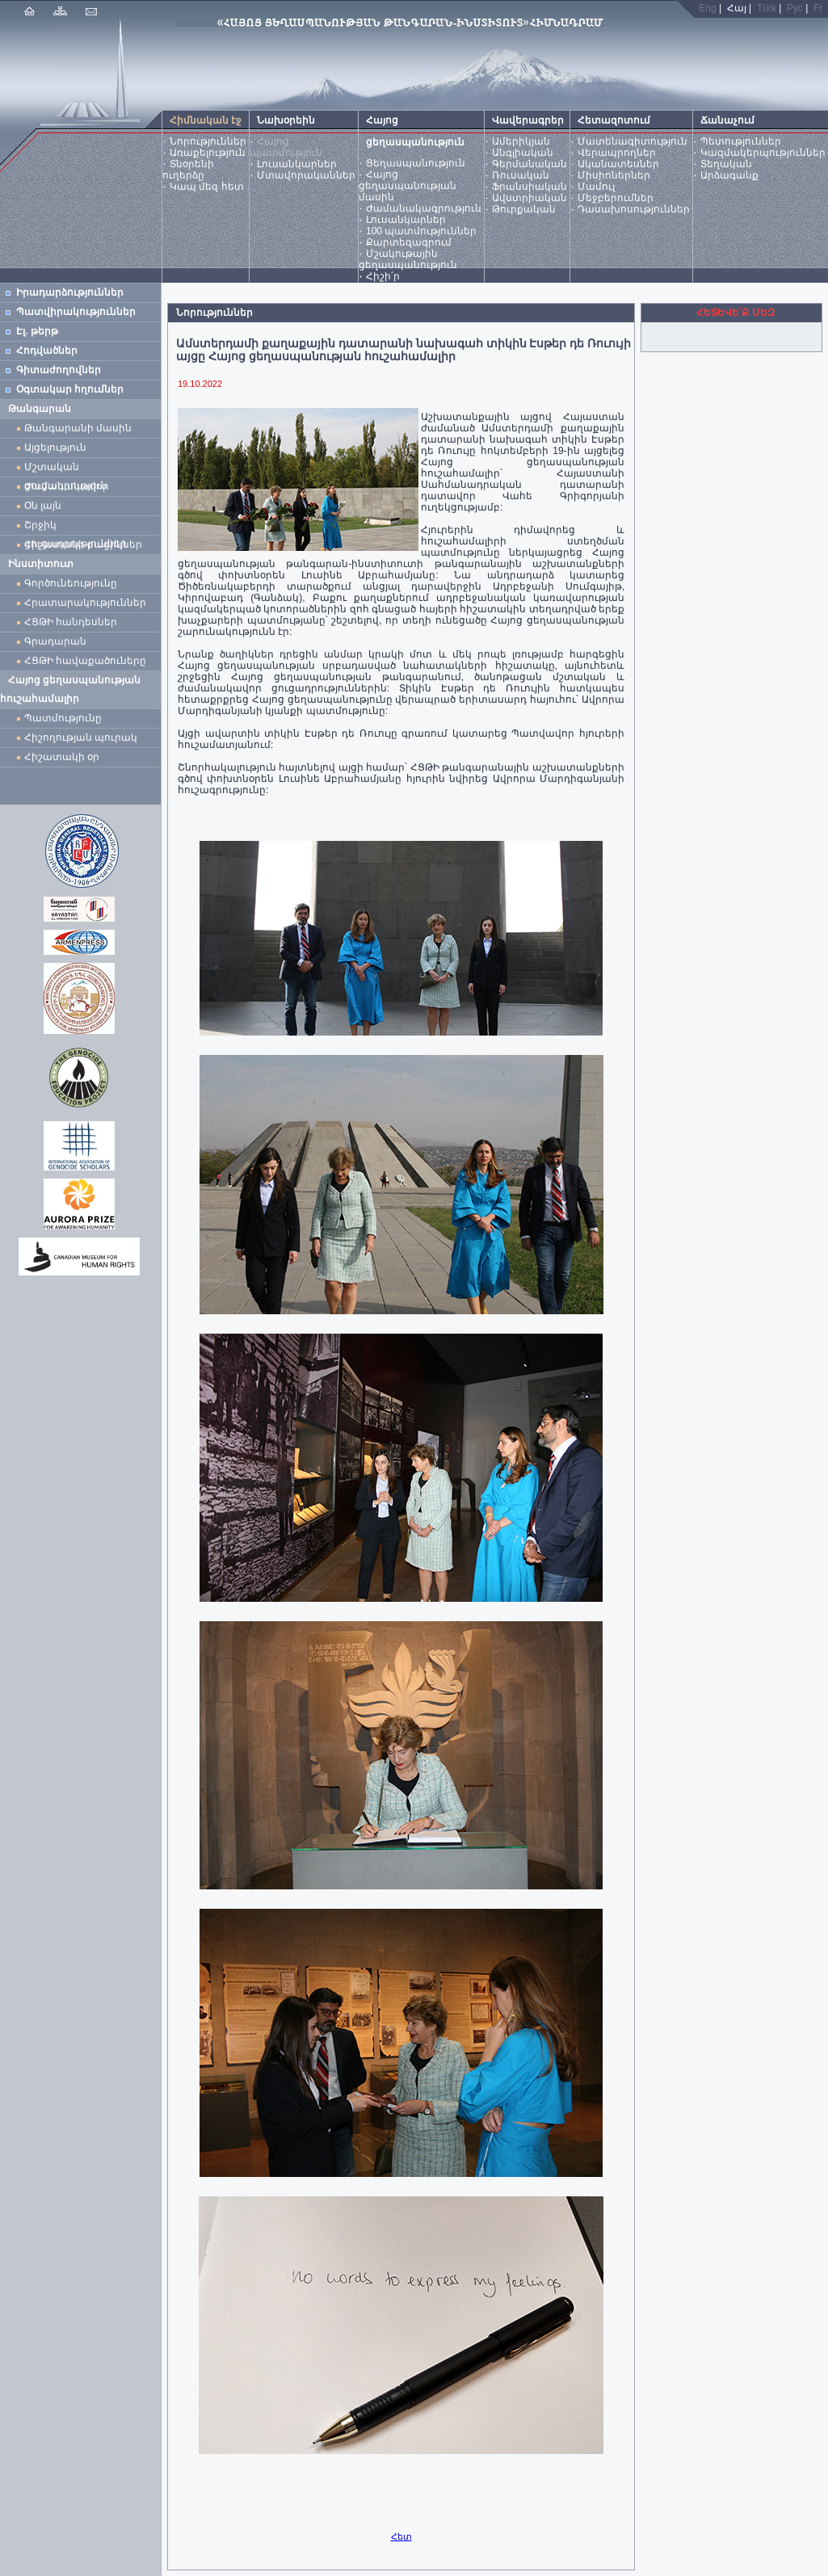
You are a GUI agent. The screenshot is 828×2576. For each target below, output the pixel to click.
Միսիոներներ (614, 175)
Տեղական (726, 164)
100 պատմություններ (421, 231)
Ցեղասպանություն (415, 163)
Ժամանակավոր (66, 486)
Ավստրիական (529, 198)
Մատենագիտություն (632, 141)
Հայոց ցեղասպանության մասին (407, 186)
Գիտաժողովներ (58, 370)
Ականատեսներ (618, 164)
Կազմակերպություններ (763, 152)
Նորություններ (208, 141)
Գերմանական (529, 164)
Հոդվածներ (47, 350)
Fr (817, 8)
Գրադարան (55, 641)
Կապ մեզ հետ (207, 186)
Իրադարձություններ (70, 292)
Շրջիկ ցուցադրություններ (78, 527)
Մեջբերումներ (616, 198)
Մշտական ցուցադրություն (65, 469)
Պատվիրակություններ (76, 311)
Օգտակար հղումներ (70, 389)
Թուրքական (524, 209)
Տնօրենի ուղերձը (188, 169)
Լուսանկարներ (297, 164)
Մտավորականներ (306, 175)
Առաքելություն (208, 152)
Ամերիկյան (521, 141)
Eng (707, 8)
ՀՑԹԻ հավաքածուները (85, 660)
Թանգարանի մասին (78, 428)
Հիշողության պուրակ (80, 737)
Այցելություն (55, 447)
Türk (766, 8)
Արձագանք (729, 175)
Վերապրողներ (617, 152)
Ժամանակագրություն (423, 208)
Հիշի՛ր (383, 276)
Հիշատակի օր (61, 757)
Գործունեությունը (70, 583)
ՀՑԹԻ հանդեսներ (73, 622)
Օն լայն (45, 505)
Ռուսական (520, 175)
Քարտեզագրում (409, 242)
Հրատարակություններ (85, 602)
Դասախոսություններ (634, 209)
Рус (795, 8)
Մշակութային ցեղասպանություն (408, 259)
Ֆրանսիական (529, 186)
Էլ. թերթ (37, 331)
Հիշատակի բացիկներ (86, 544)
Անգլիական (522, 152)
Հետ (401, 2536)
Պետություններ (740, 141)
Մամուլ (596, 186)
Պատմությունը (63, 718)
